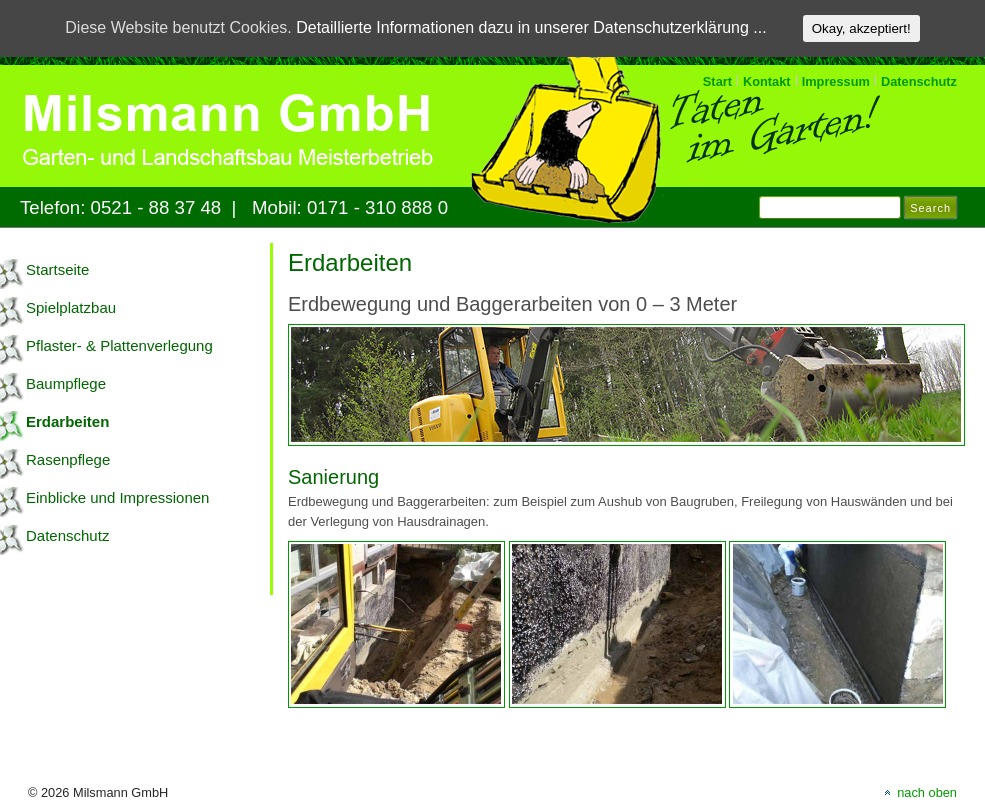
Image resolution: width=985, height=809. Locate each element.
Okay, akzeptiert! (861, 28)
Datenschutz (919, 81)
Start (717, 81)
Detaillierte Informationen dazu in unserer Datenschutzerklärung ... (531, 27)
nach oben (927, 792)
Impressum (836, 81)
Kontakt (767, 81)
